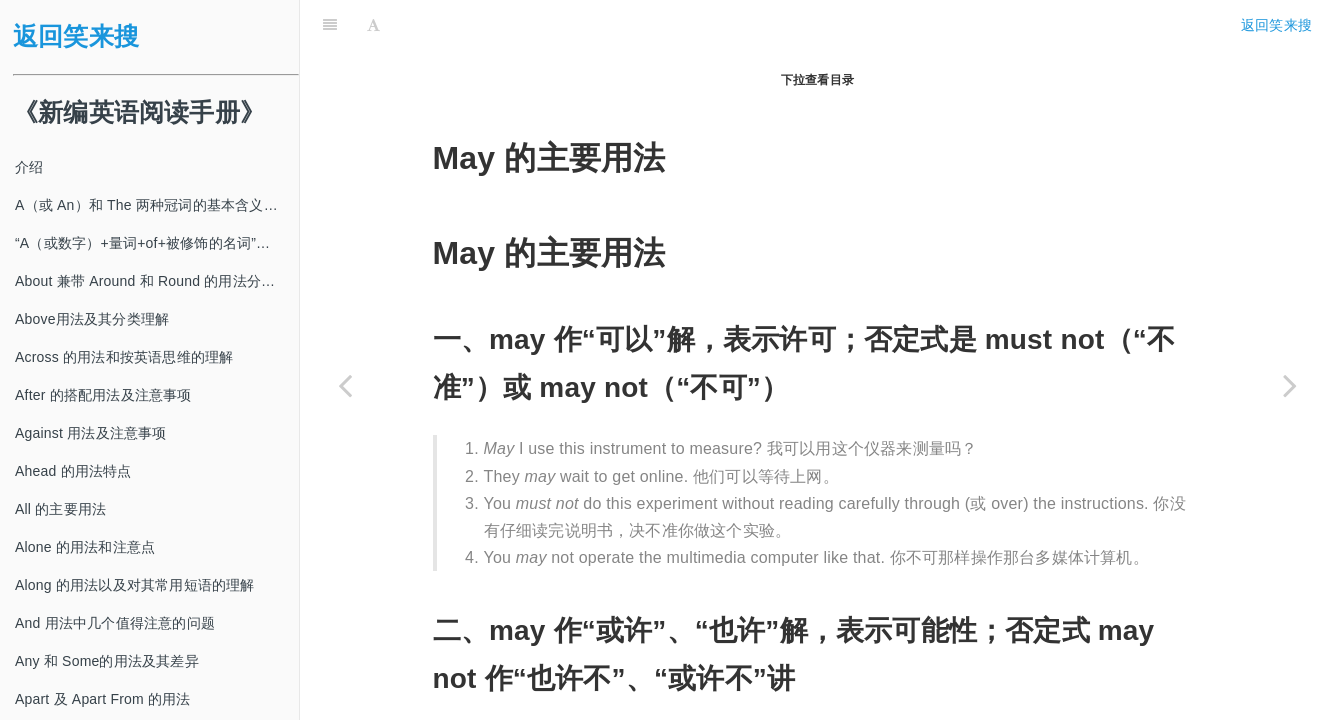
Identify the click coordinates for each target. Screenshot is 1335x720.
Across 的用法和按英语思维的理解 (124, 357)
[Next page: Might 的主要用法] (1290, 385)
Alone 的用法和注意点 (85, 547)
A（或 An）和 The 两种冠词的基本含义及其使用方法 (157, 205)
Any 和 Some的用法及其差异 (107, 661)
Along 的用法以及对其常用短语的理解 (135, 585)
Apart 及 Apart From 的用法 (103, 699)
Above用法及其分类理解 (92, 319)
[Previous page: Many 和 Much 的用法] (345, 385)
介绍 (29, 167)
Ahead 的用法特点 (73, 471)
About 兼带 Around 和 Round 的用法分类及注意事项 (157, 281)
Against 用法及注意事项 (91, 433)
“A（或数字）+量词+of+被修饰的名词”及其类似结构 (157, 243)
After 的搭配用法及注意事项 (103, 395)
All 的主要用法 (60, 509)
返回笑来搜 (76, 36)
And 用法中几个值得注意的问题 (115, 623)
